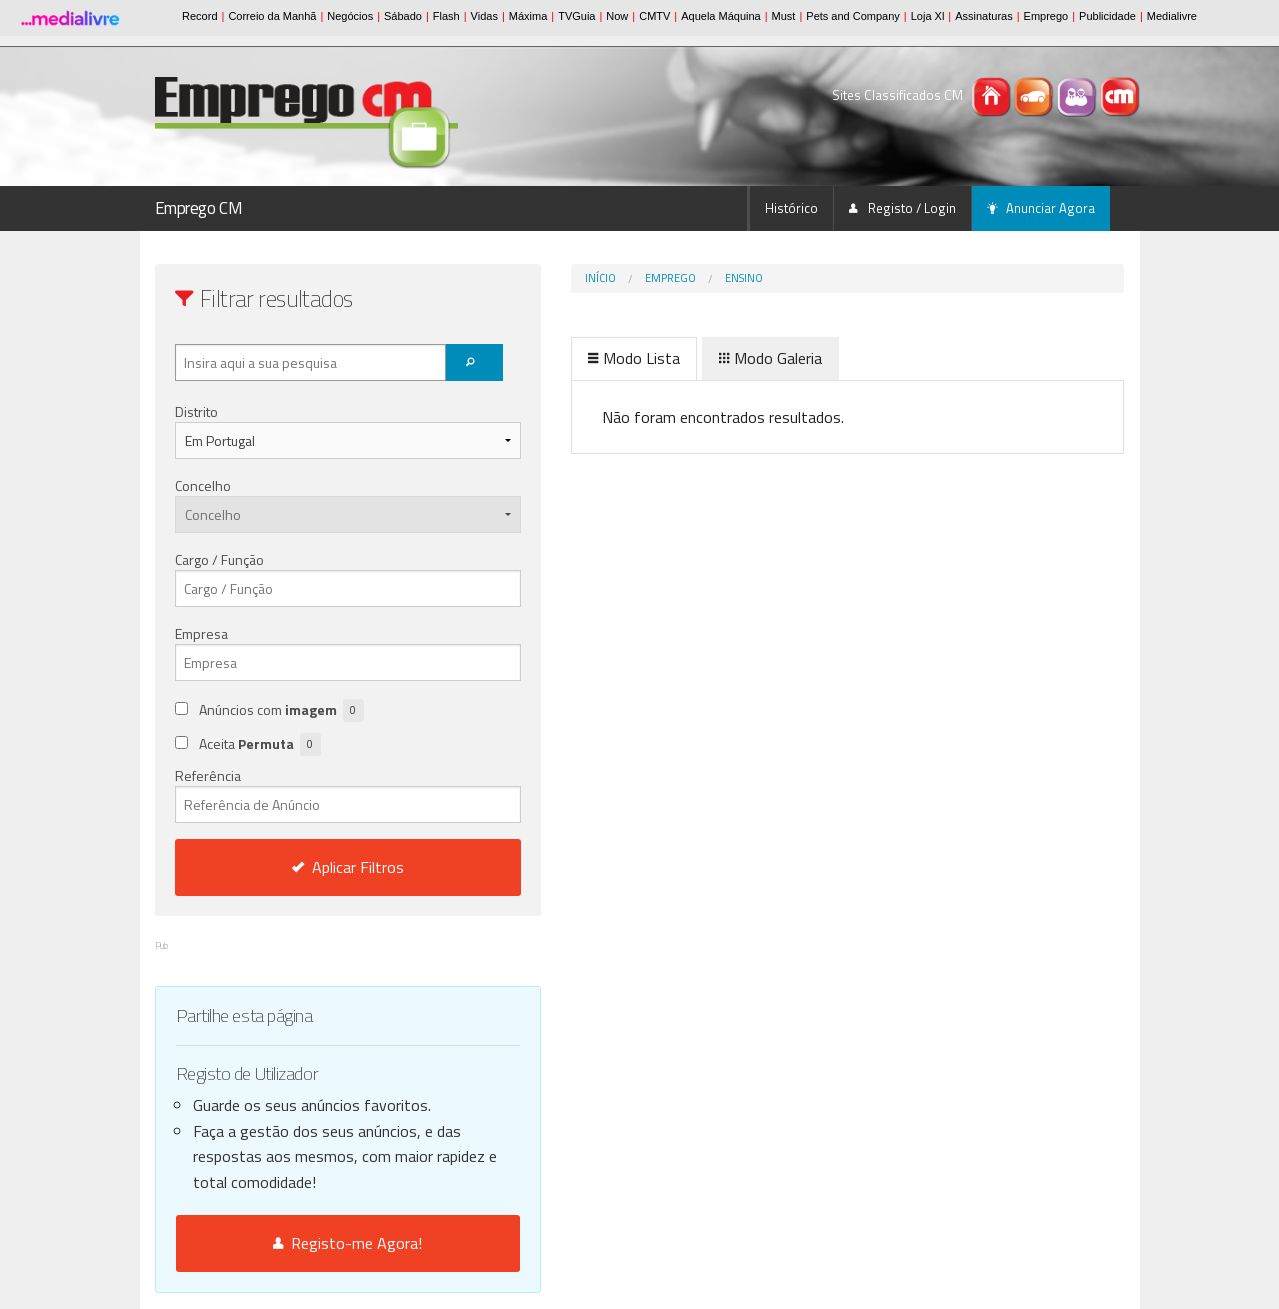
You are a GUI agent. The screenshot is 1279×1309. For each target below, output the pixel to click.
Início (517, 278)
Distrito (196, 411)
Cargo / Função (219, 559)
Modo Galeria (687, 358)
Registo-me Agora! (306, 1243)
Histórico (791, 208)
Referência (306, 794)
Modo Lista (551, 358)
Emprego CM (199, 208)
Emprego (587, 278)
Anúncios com (281, 710)
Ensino (661, 278)
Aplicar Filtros (306, 867)
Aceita (260, 744)
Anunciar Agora (1041, 208)
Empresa (201, 633)
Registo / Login (902, 208)
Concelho (203, 485)
